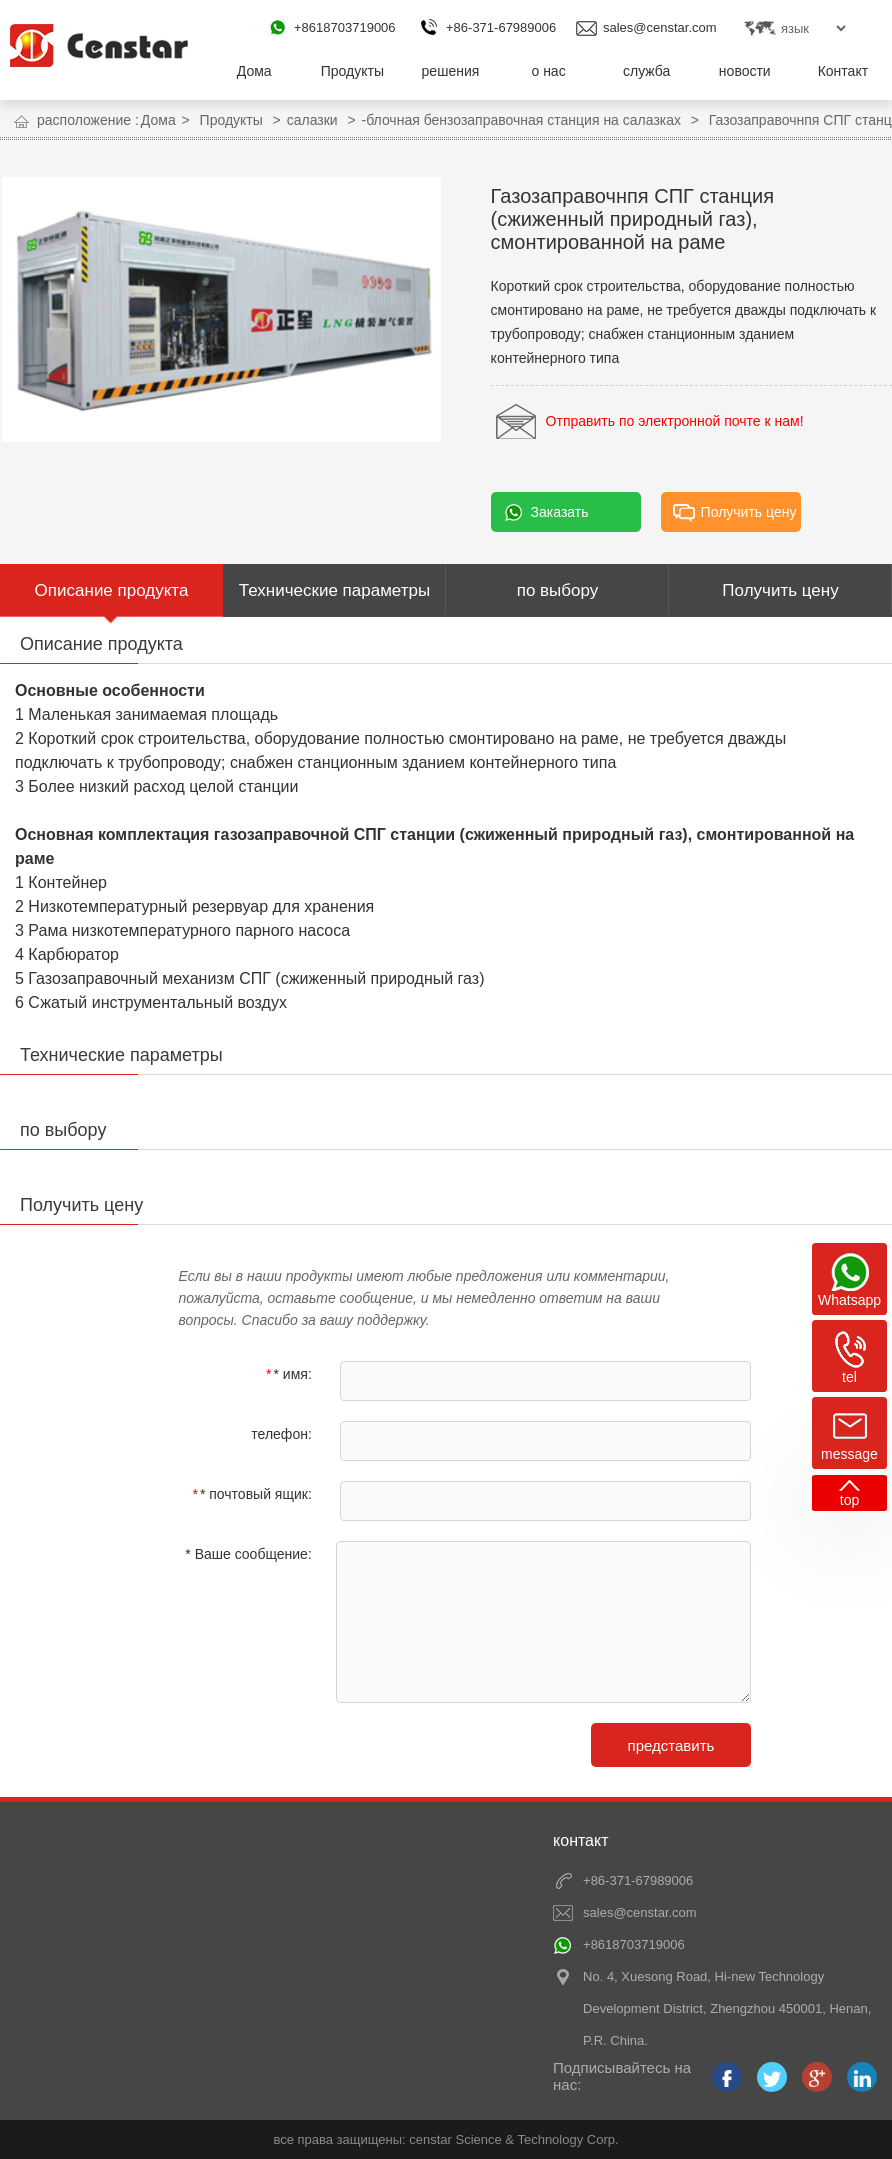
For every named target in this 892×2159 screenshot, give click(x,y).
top (849, 1500)
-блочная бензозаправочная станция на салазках (522, 120)
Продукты (352, 71)
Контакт (843, 71)
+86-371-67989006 (501, 27)
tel (849, 1377)
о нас (548, 71)
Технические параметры (334, 590)
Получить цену (749, 512)
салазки (312, 120)
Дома (254, 71)
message (849, 1454)
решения (451, 71)
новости (745, 71)
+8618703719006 (345, 27)
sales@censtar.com (660, 27)
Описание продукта (112, 590)
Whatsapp (849, 1300)
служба (646, 71)
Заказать (560, 512)
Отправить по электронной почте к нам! (675, 421)
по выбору (558, 590)
